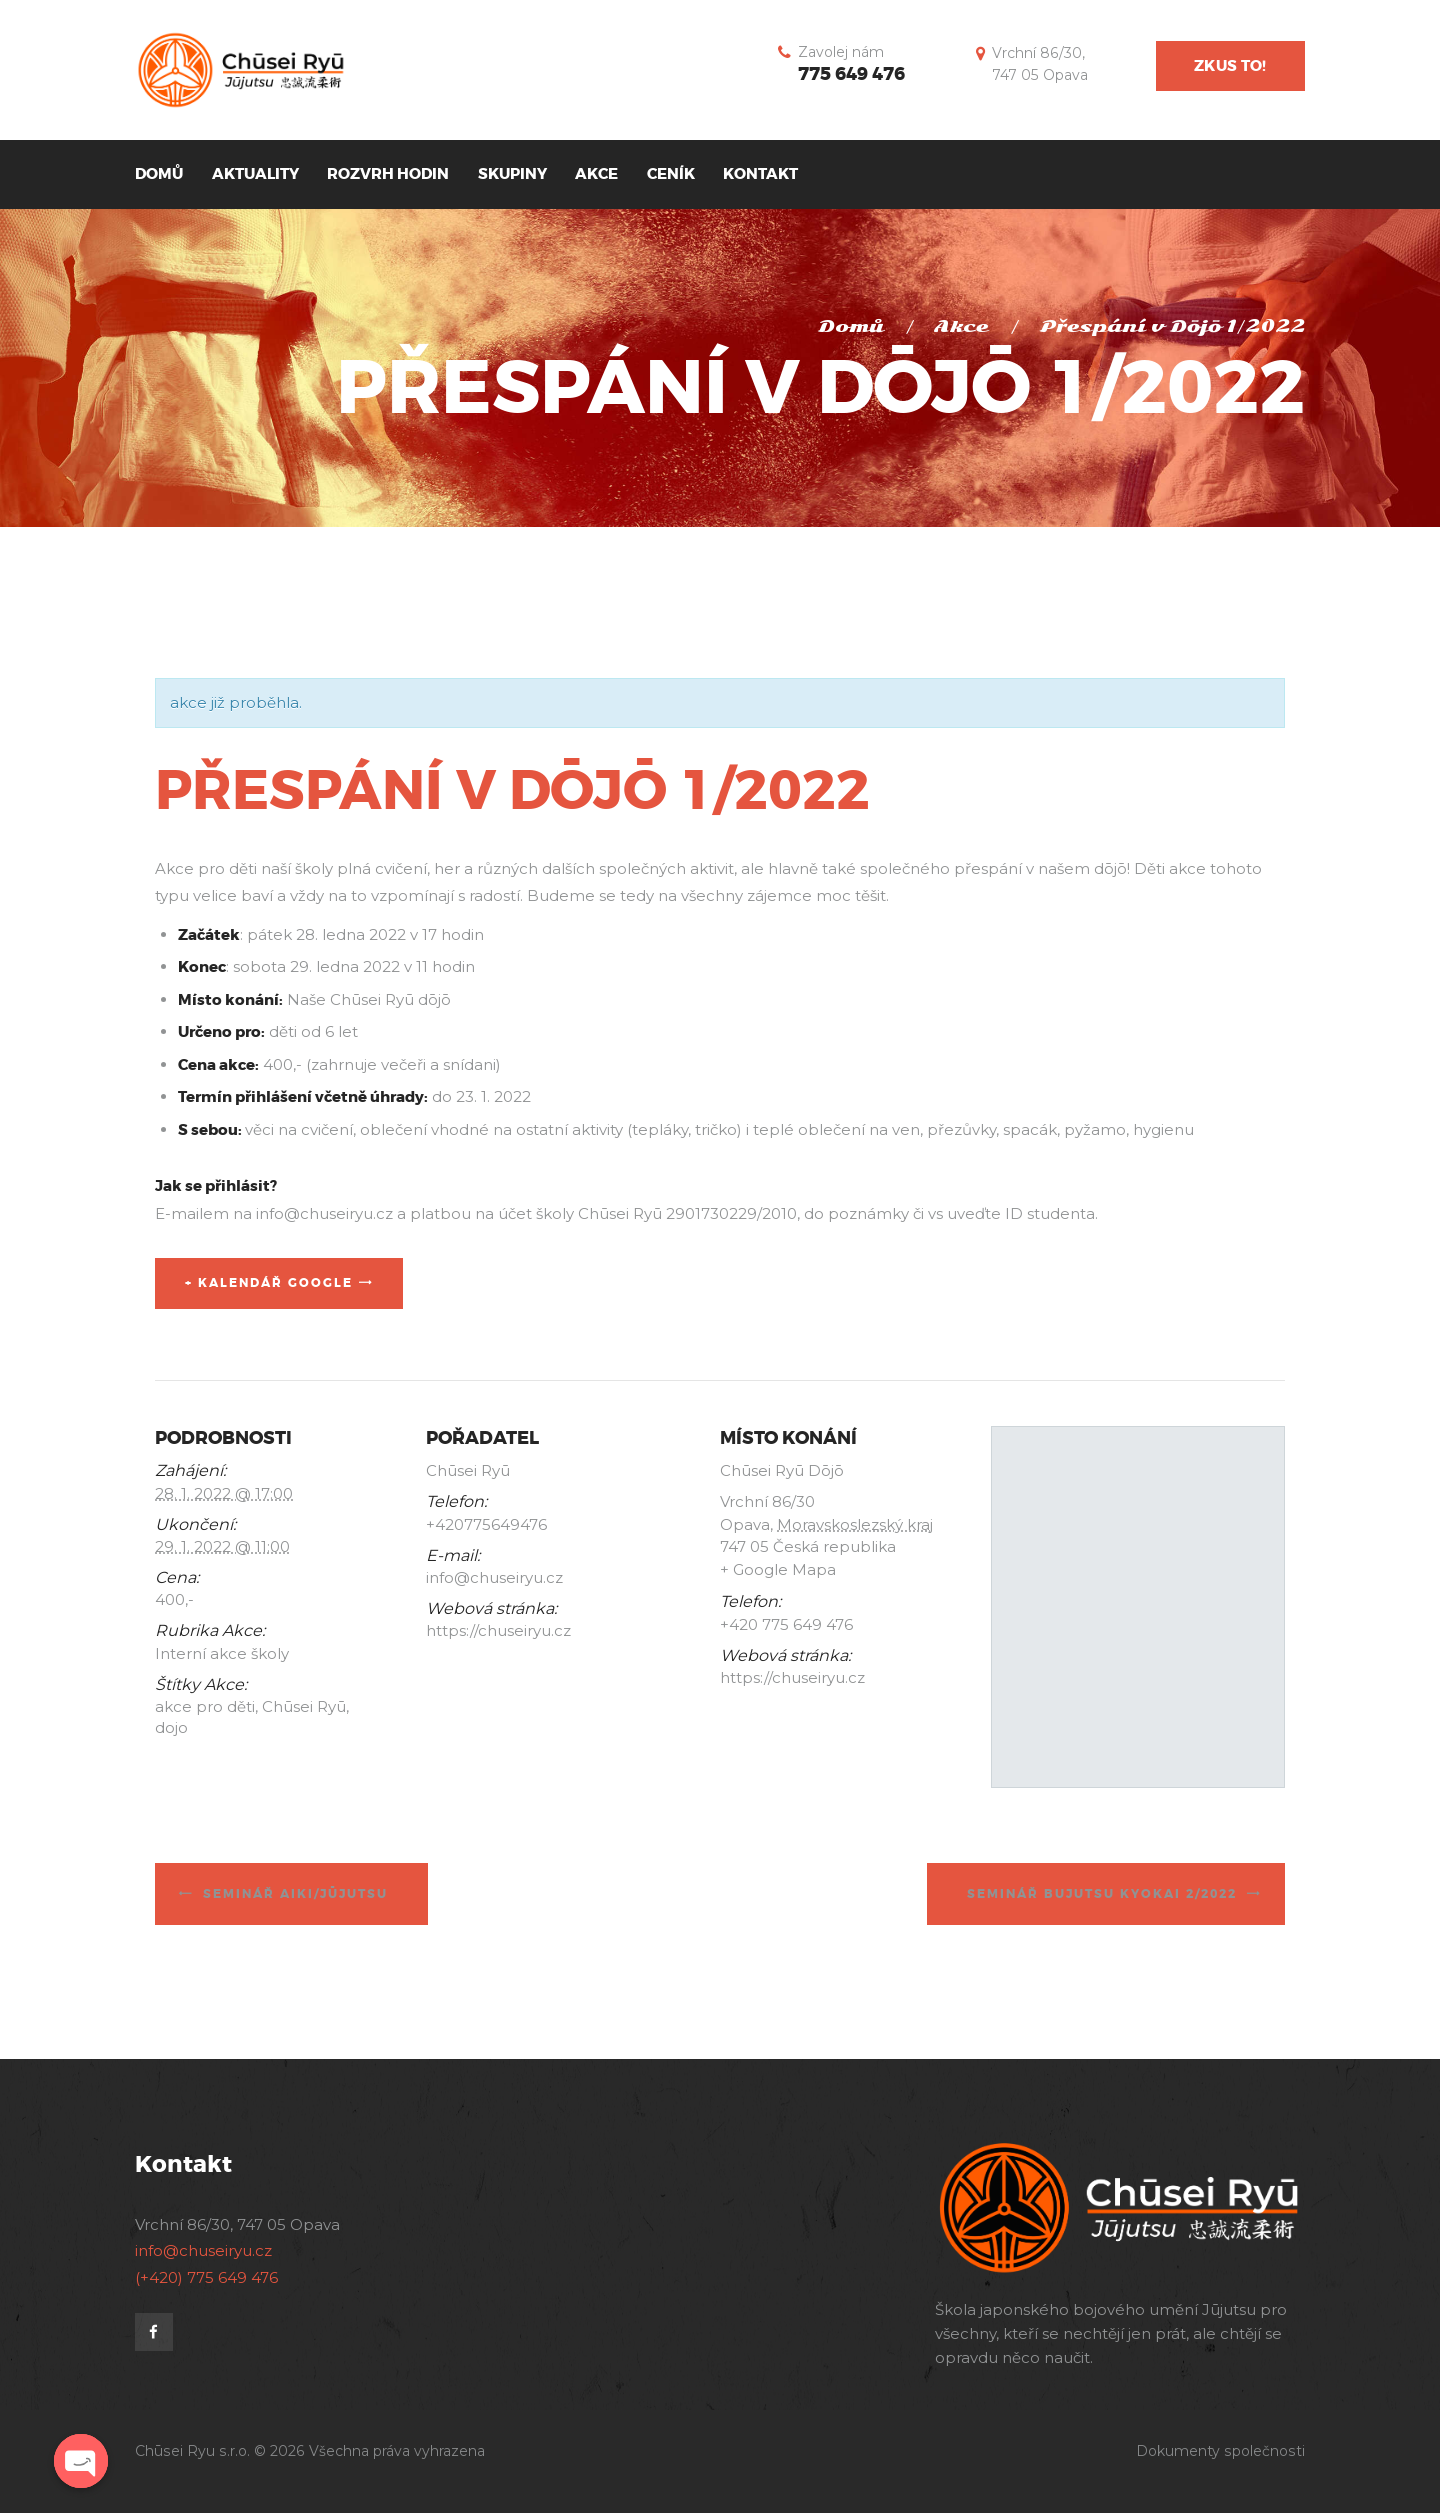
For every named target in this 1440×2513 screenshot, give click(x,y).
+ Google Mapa (778, 1569)
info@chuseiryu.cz (203, 2250)
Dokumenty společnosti (1220, 2451)
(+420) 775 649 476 (206, 2277)
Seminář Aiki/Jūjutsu (295, 1894)
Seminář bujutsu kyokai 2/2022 (1102, 1894)
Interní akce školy (222, 1653)
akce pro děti (205, 1706)
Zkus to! (1230, 66)
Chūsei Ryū (304, 1706)
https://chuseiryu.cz (498, 1630)
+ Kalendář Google (269, 1283)
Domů (851, 326)
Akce (961, 326)
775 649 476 (851, 74)
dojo (171, 1727)
